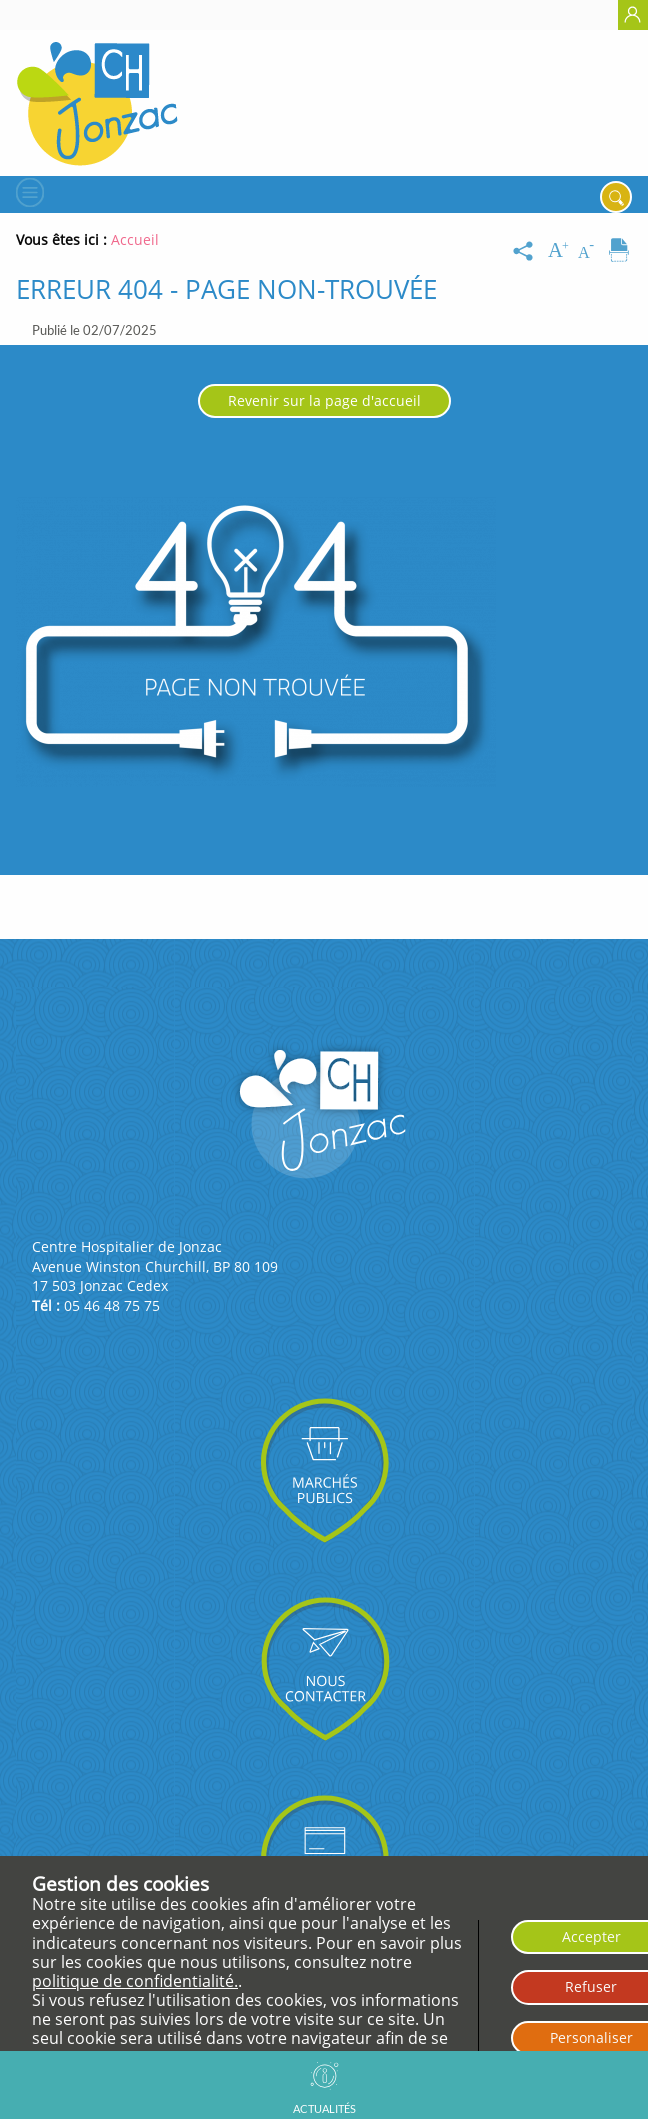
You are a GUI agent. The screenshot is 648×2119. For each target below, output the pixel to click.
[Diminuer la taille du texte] (590, 251)
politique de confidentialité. (135, 1981)
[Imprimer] (619, 251)
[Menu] (28, 192)
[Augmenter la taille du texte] (560, 251)
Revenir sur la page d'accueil (324, 400)
